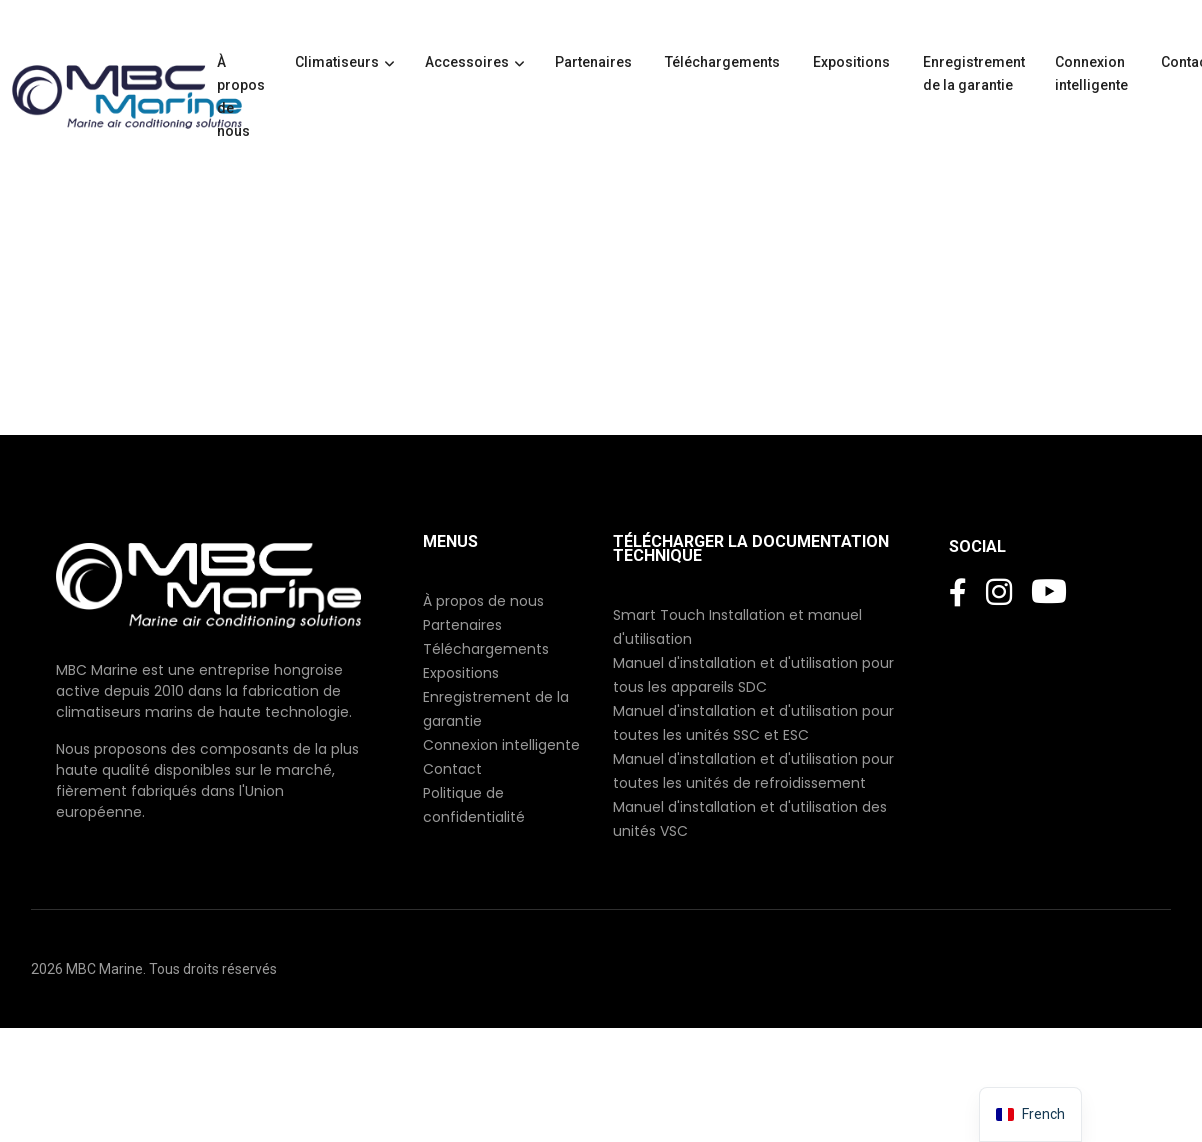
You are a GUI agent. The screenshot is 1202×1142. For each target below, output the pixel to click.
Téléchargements (724, 62)
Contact (452, 769)
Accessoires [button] (467, 62)
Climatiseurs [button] (337, 62)
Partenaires (595, 62)
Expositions (853, 62)
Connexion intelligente (1093, 73)
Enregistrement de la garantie (974, 73)
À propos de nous (241, 96)
